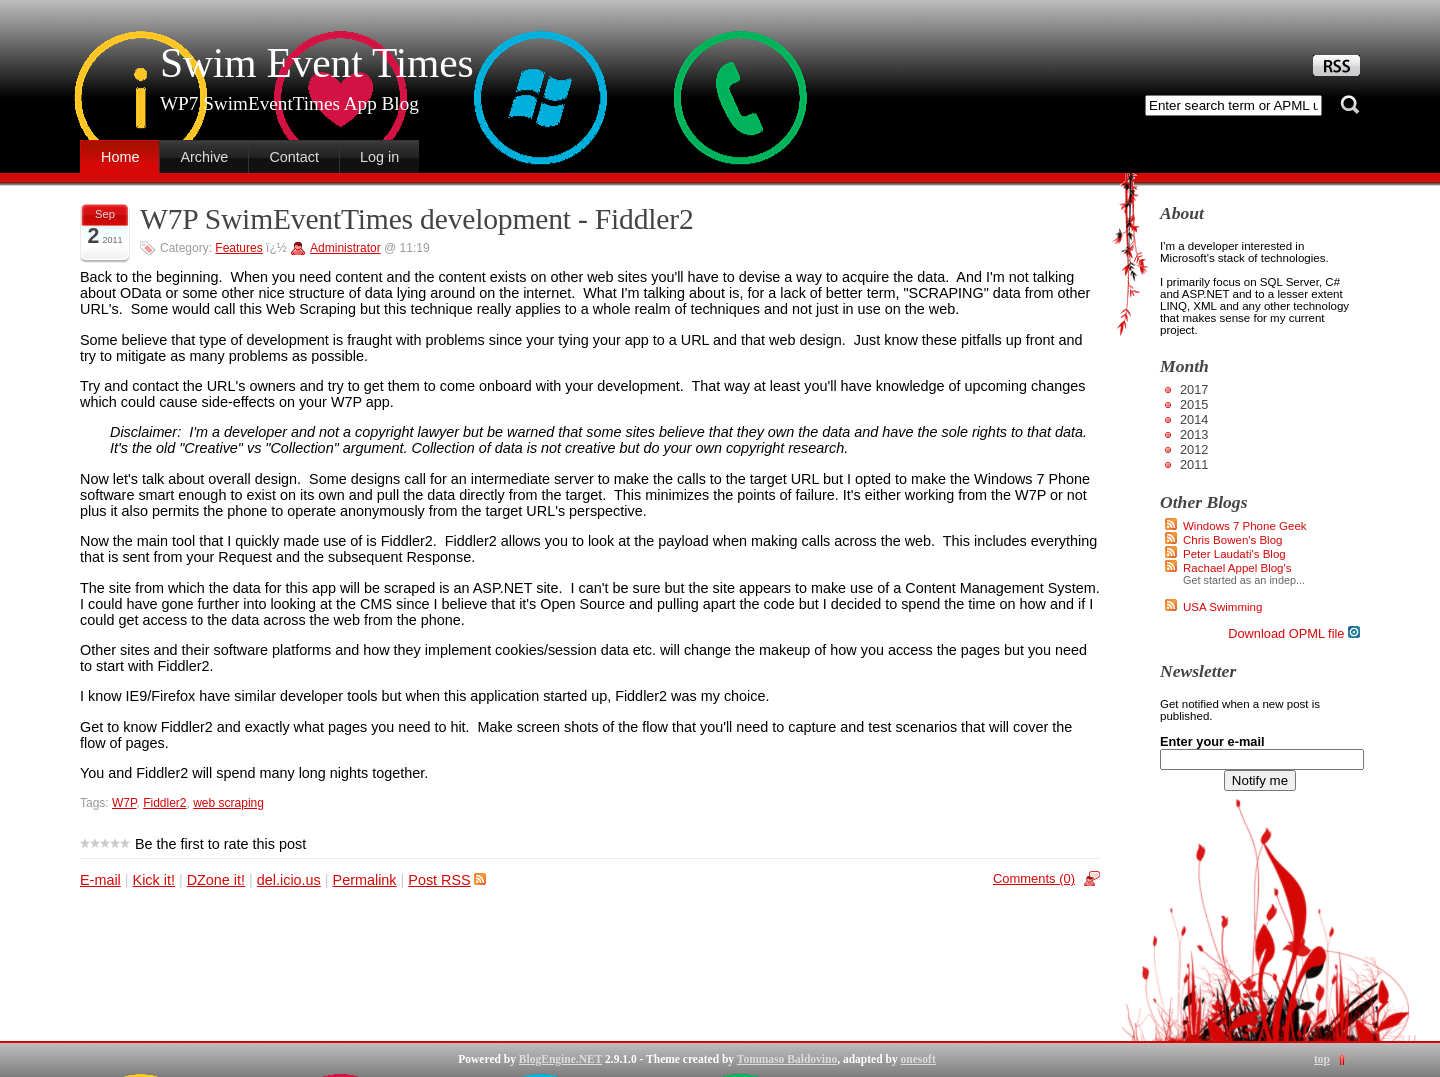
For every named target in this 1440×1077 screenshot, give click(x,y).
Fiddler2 (164, 803)
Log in (379, 157)
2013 (1194, 434)
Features (238, 248)
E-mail (100, 880)
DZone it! (216, 880)
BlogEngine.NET (560, 1059)
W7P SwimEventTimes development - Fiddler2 (417, 219)
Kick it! (154, 880)
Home (120, 157)
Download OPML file (1294, 633)
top (1322, 1059)
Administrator (345, 248)
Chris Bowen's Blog (1233, 540)
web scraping (228, 803)
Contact (294, 157)
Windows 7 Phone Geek (1245, 526)
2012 (1194, 449)
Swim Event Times (316, 63)
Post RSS (446, 880)
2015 (1194, 404)
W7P (124, 803)
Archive (204, 157)
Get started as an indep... (1244, 580)
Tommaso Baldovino (787, 1059)
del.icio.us (289, 880)
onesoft (918, 1059)
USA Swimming (1222, 607)
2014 (1194, 419)
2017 (1194, 389)
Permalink (365, 880)
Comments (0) (1034, 878)
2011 (1194, 464)
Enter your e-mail (1212, 741)
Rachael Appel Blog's (1237, 568)
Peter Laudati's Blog (1234, 554)
